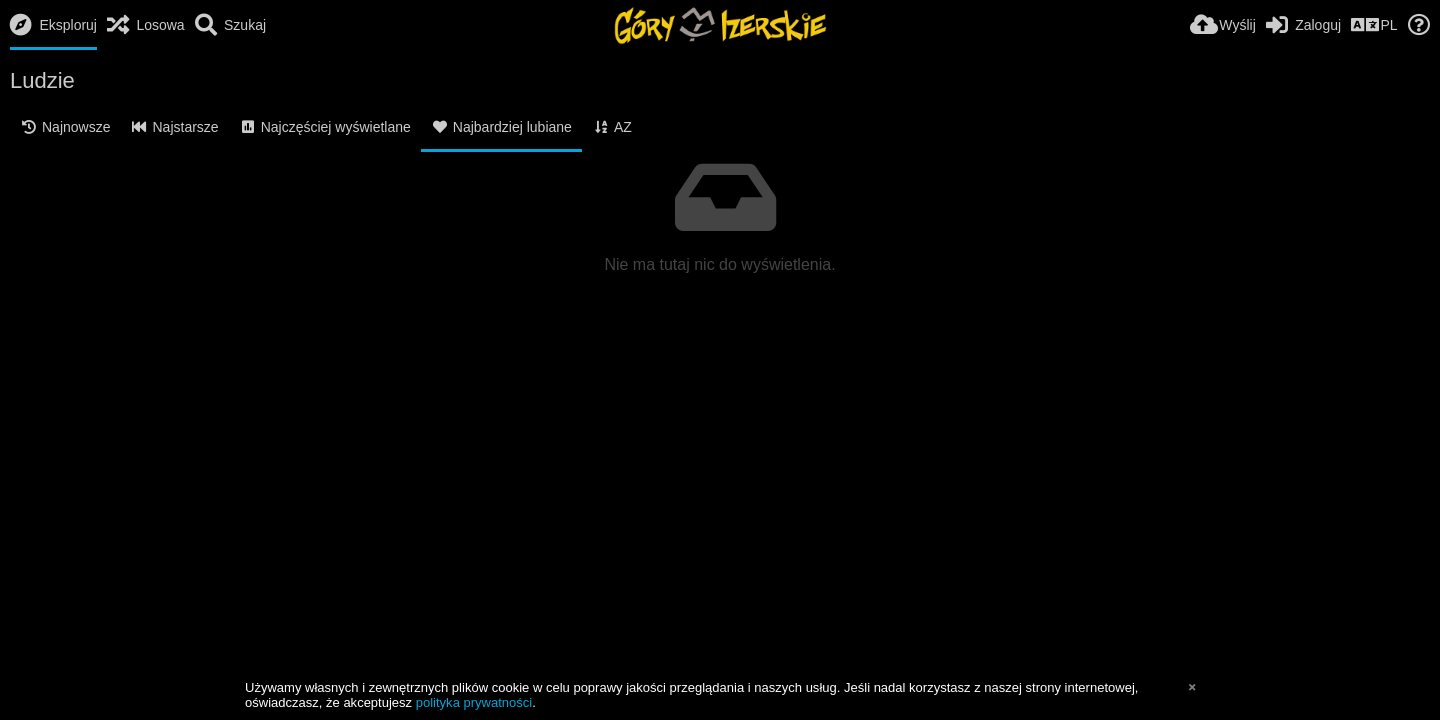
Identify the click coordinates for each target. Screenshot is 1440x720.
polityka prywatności (474, 702)
